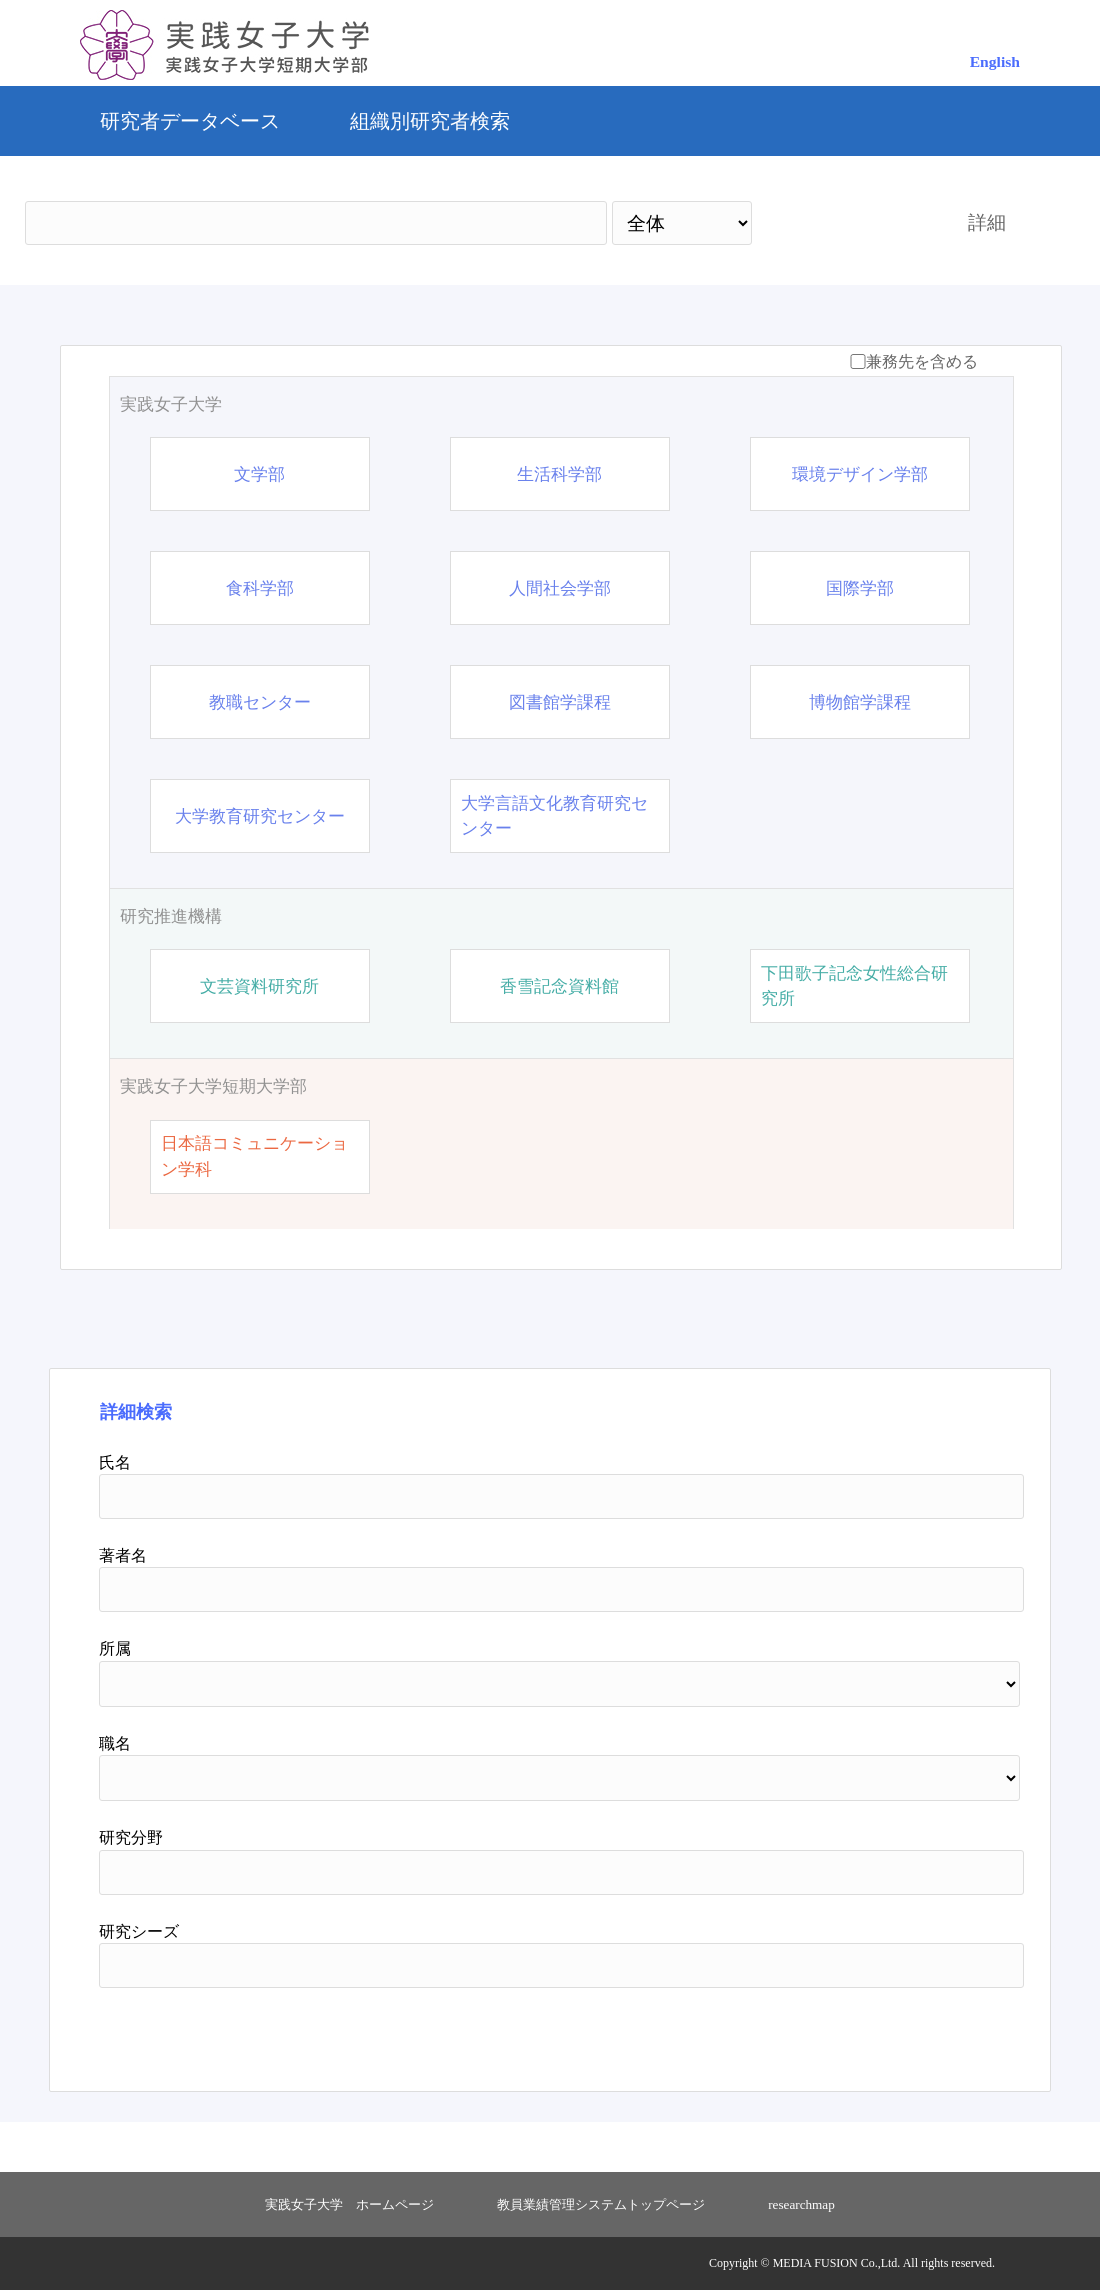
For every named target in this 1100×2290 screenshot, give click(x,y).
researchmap (801, 2204)
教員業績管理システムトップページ (601, 2204)
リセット (932, 2032)
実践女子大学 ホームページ (349, 2204)
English (995, 61)
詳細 (987, 222)
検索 (842, 222)
